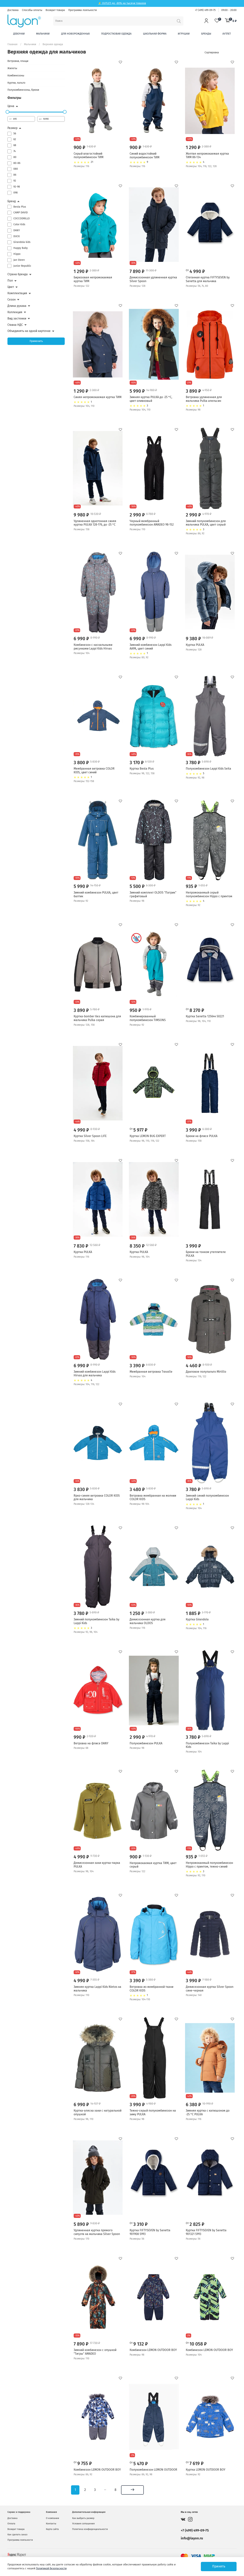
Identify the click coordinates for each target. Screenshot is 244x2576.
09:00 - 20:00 (229, 10)
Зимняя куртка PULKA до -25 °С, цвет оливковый (151, 399)
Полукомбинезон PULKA (146, 1743)
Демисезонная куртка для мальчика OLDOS (148, 1621)
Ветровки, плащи (17, 61)
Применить (36, 341)
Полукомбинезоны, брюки (23, 89)
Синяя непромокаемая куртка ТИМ (97, 397)
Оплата (11, 2523)
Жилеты (12, 68)
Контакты (51, 2523)
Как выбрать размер (83, 2518)
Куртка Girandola (197, 1619)
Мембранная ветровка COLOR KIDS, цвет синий (94, 770)
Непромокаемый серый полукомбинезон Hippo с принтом (209, 894)
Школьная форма (154, 33)
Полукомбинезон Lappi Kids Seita (208, 768)
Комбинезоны (15, 75)
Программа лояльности (82, 10)
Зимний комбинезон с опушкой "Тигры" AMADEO (95, 2351)
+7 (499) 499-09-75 (205, 10)
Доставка (13, 10)
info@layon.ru (192, 2538)
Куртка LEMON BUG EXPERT (148, 1136)
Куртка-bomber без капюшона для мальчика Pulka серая (97, 1018)
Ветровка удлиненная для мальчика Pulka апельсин (204, 399)
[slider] (7, 112)
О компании (52, 2518)
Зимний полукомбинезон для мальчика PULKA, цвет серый (206, 522)
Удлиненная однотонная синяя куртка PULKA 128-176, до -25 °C (95, 522)
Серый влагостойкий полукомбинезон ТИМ (88, 155)
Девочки (19, 33)
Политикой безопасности (51, 2568)
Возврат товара (55, 10)
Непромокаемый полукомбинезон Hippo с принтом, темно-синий (209, 1864)
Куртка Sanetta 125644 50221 (205, 1016)
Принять (218, 2566)
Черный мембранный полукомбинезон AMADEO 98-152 (152, 522)
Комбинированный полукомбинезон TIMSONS (148, 1018)
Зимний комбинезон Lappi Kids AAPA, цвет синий (150, 646)
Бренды (206, 33)
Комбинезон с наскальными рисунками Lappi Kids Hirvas (93, 646)
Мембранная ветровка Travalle (151, 1371)
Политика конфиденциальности (90, 2529)
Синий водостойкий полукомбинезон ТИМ (144, 155)
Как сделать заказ (17, 2534)
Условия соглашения (83, 2523)
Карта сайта (52, 2529)
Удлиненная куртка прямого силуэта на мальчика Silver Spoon (97, 2232)
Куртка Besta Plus (142, 768)
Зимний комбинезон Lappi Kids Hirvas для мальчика (94, 1373)
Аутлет (226, 33)
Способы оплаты (32, 10)
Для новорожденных (75, 33)
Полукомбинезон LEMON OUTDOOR (153, 2469)
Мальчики (43, 33)
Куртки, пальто (16, 82)
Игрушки (184, 33)
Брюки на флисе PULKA (201, 1136)
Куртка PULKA (195, 645)
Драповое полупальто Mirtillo (206, 1371)
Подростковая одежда (116, 33)
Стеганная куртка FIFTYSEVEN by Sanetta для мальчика (208, 279)
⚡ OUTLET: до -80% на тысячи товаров (122, 3)
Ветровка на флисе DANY (91, 1743)
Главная (12, 44)
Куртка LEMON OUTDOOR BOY (205, 2469)
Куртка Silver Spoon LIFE (90, 1136)
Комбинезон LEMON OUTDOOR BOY (153, 2350)
